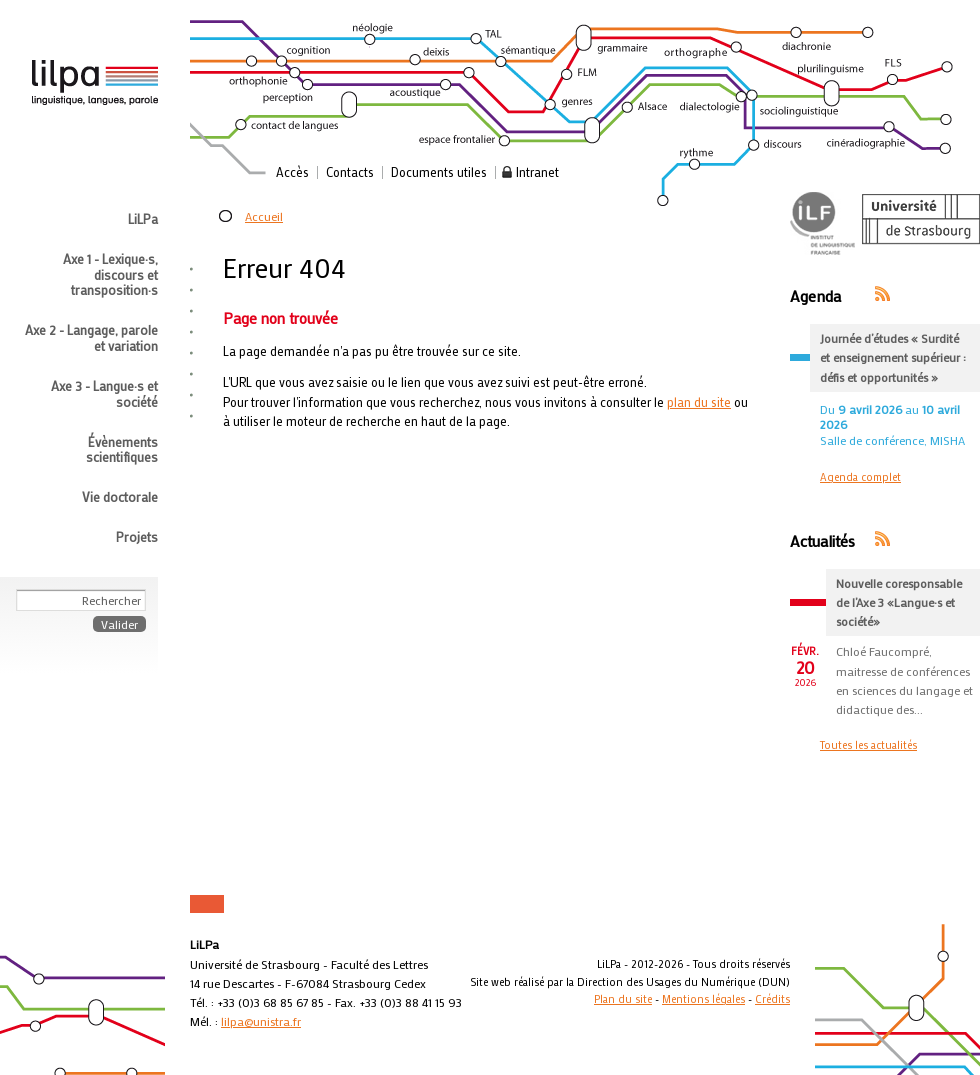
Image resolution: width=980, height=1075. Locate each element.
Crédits (772, 999)
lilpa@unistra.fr (261, 1021)
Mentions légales (703, 999)
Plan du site (623, 999)
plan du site (699, 402)
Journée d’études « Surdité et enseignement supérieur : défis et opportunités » (893, 357)
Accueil (264, 216)
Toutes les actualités (868, 745)
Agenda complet (860, 477)
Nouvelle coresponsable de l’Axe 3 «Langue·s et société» (899, 602)
